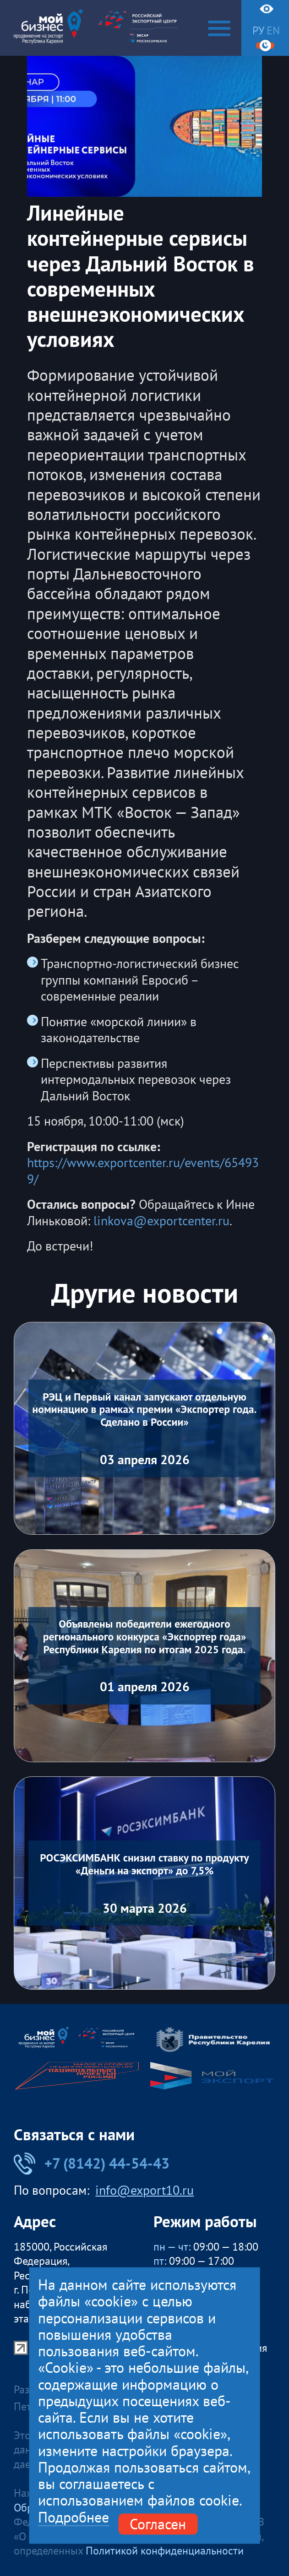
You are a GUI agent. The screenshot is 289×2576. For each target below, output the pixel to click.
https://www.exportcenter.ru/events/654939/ (143, 1171)
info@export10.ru (144, 2190)
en (273, 30)
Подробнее (73, 2517)
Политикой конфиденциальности (165, 2551)
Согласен (158, 2523)
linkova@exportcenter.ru (161, 1221)
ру (258, 30)
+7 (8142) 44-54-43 (91, 2163)
